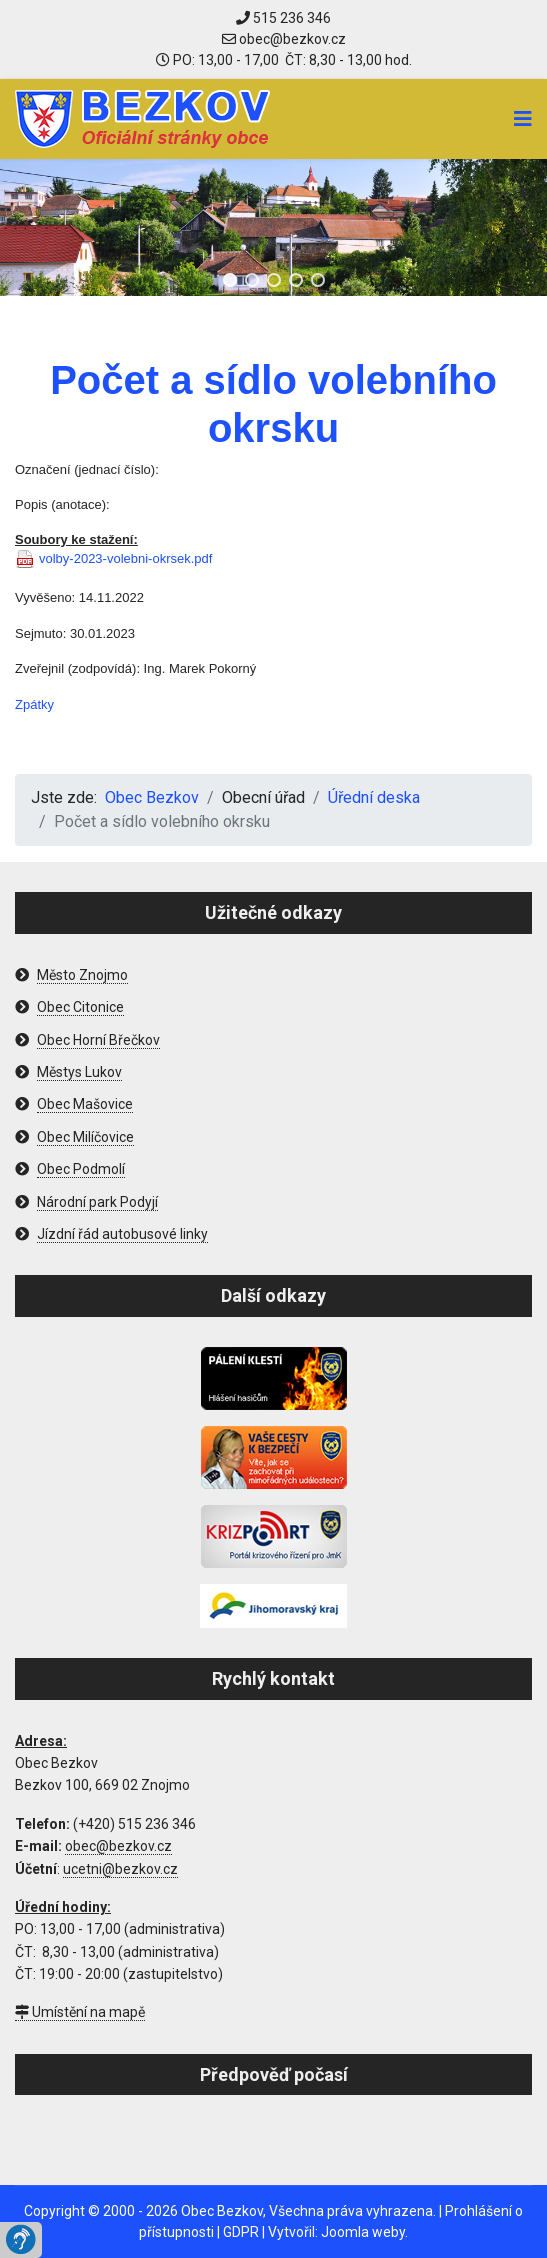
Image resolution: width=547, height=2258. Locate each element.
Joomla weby (363, 2232)
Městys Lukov (79, 1072)
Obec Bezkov (222, 2211)
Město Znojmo (82, 975)
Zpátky (34, 704)
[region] (273, 227)
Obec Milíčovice (85, 1137)
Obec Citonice (80, 1007)
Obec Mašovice (85, 1104)
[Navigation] (523, 119)
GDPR (241, 2232)
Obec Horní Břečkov (98, 1040)
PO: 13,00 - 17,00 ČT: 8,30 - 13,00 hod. (284, 60)
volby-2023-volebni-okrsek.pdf (125, 558)
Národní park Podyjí (97, 1202)
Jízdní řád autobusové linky (122, 1234)
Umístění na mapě (80, 2012)
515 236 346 (283, 18)
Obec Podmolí (81, 1169)
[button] (230, 280)
